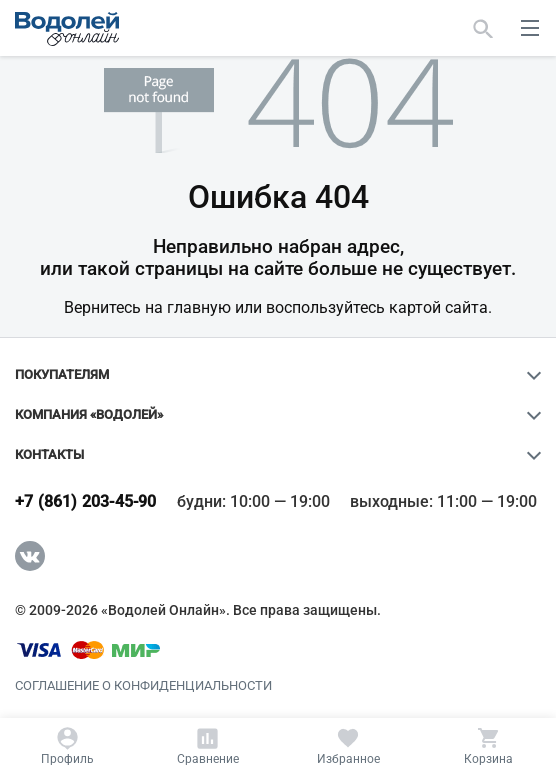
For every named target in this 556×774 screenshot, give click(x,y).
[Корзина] (488, 746)
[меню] (530, 28)
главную (199, 307)
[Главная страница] (67, 29)
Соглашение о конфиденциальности (143, 686)
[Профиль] (67, 746)
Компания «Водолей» (89, 415)
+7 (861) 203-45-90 (86, 502)
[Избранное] (348, 746)
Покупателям (62, 375)
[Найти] (483, 28)
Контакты (49, 455)
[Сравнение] (207, 746)
